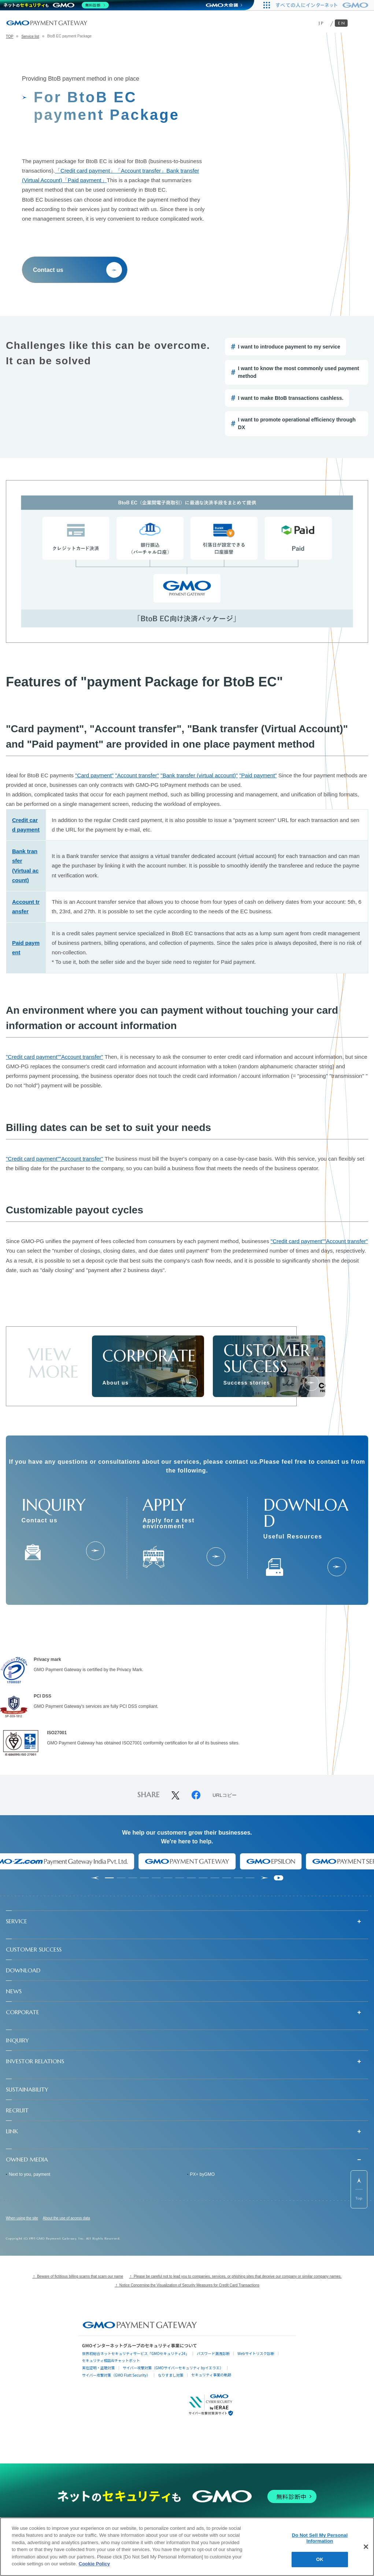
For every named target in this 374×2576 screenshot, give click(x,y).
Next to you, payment (29, 2174)
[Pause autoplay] (279, 1878)
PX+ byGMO (202, 2174)
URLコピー (224, 1795)
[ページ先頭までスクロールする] (359, 2189)
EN (342, 23)
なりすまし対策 (171, 2375)
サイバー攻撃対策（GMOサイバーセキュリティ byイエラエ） (173, 2367)
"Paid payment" (258, 775)
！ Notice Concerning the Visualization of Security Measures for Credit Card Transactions (187, 2285)
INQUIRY (17, 2040)
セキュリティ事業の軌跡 (211, 2374)
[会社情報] (190, 1383)
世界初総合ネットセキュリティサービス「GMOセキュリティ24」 (135, 2353)
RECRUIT (17, 2110)
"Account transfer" (137, 775)
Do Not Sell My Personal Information (320, 2538)
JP (321, 23)
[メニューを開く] (361, 23)
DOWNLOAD (23, 1970)
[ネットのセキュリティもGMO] (56, 5)
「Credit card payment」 (85, 170)
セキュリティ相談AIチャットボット (111, 2360)
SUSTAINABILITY (27, 2089)
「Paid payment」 (84, 180)
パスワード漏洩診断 (213, 2353)
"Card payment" (94, 775)
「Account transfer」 (140, 170)
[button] (187, 1921)
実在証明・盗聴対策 (98, 2367)
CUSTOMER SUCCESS (34, 1949)
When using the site (22, 2218)
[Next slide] (264, 1878)
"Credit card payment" (32, 1057)
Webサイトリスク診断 (255, 2353)
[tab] (109, 1877)
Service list (30, 36)
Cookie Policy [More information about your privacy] (94, 2563)
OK (319, 2559)
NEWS (14, 1991)
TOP (9, 36)
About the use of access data (66, 2218)
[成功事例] (311, 1383)
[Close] (366, 2547)
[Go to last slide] (94, 1878)
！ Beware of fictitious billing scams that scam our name (77, 2276)
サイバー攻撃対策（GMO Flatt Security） (116, 2375)
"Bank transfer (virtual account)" (199, 775)
